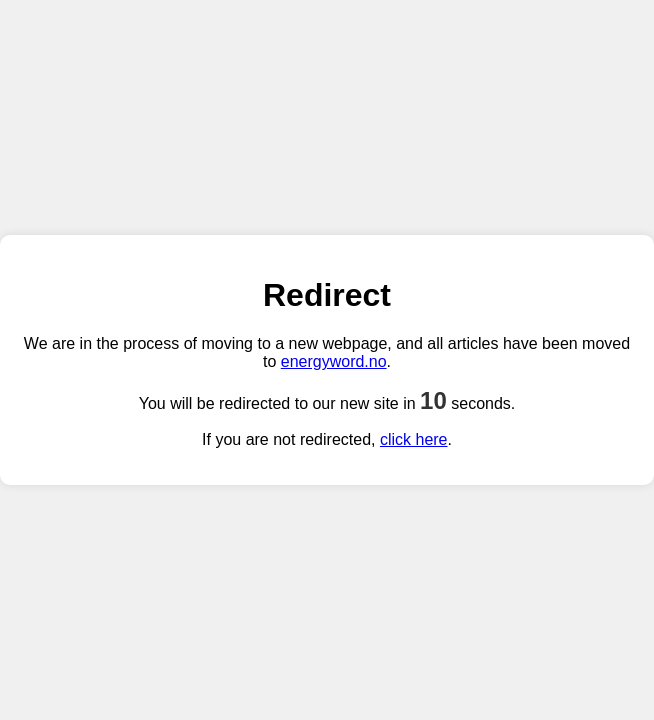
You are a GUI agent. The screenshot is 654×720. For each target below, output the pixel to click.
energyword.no (334, 361)
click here (414, 439)
